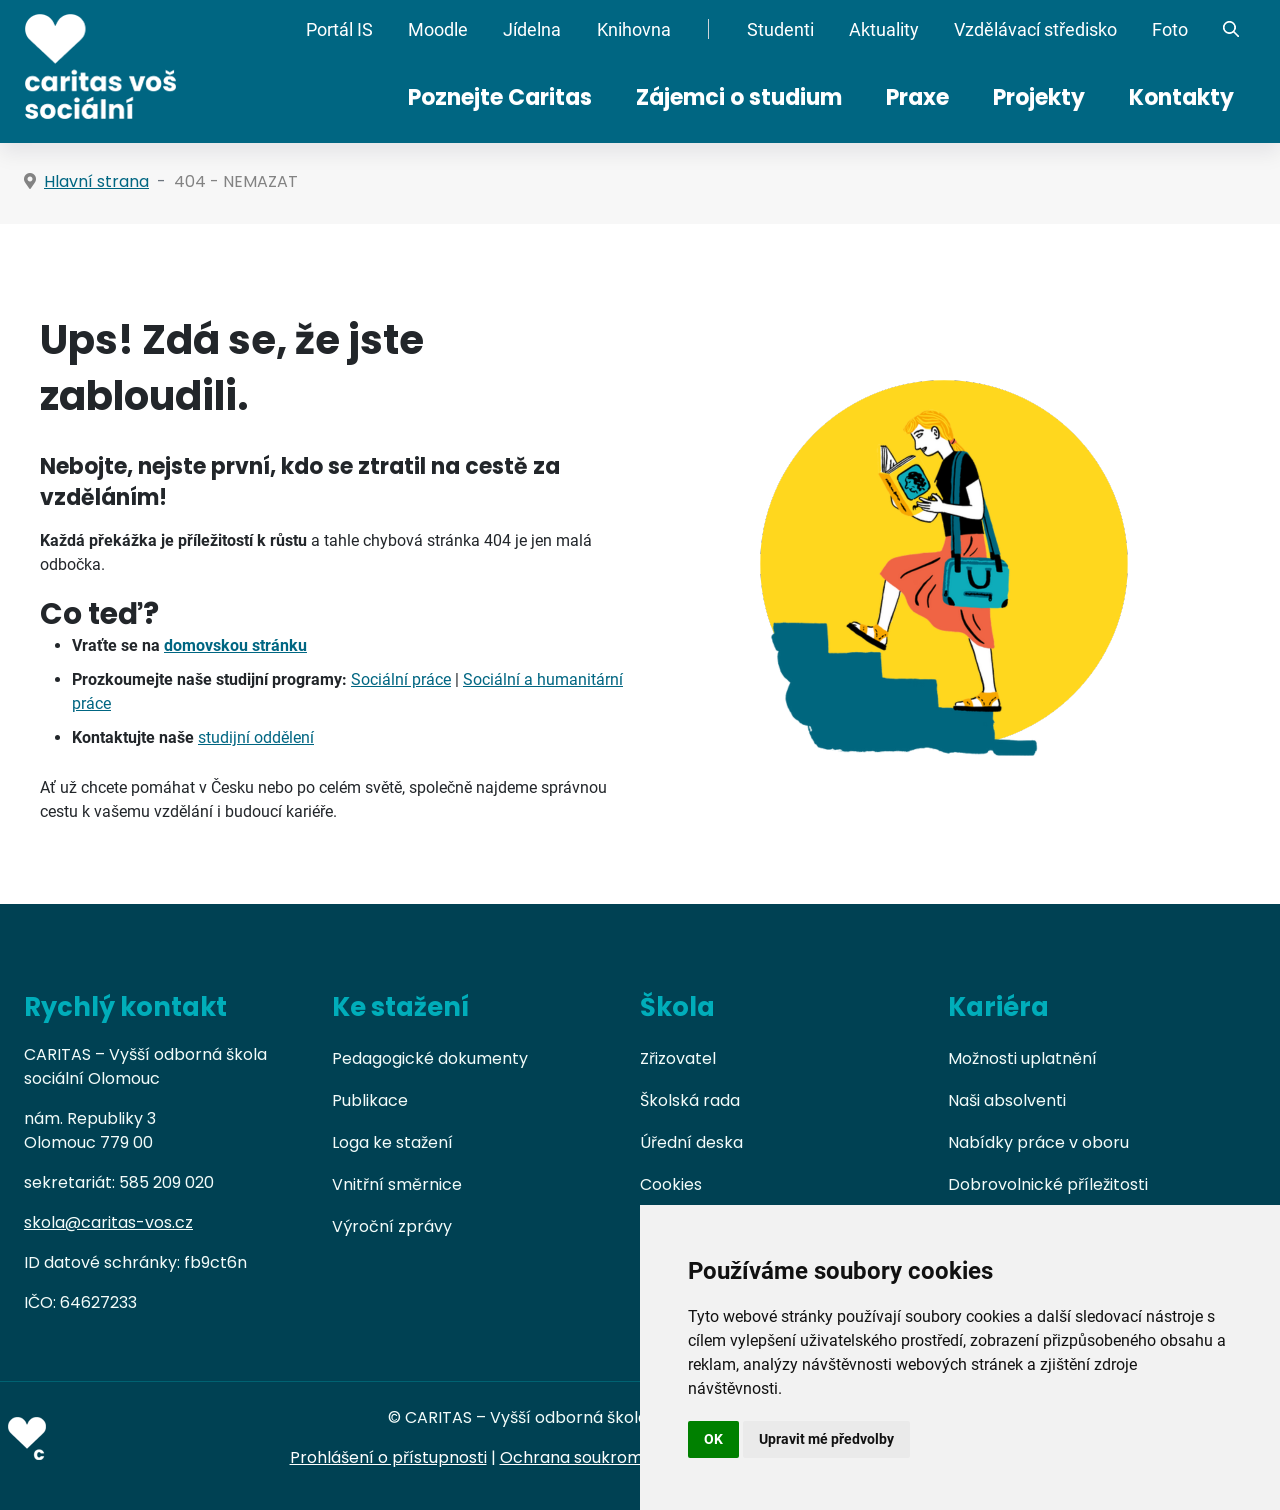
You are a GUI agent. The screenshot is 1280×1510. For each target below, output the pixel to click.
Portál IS (339, 30)
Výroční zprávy (392, 1226)
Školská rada (690, 1100)
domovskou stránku (235, 645)
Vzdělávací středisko (1035, 30)
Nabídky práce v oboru (1038, 1142)
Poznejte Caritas (500, 97)
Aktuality (884, 30)
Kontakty (1181, 97)
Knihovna (634, 30)
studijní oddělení (256, 737)
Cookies (671, 1184)
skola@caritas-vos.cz (108, 1222)
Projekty (1039, 97)
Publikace (370, 1100)
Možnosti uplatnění (1022, 1058)
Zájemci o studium (739, 97)
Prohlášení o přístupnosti (388, 1457)
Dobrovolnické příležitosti (1048, 1184)
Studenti (780, 30)
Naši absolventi (1007, 1100)
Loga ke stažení (392, 1142)
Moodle (438, 30)
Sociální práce (401, 679)
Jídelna (532, 30)
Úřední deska (691, 1142)
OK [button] (713, 1439)
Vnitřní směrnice (397, 1184)
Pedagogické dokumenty (430, 1058)
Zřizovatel (678, 1058)
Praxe (917, 97)
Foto (1170, 30)
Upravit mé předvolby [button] (826, 1439)
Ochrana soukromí (574, 1457)
